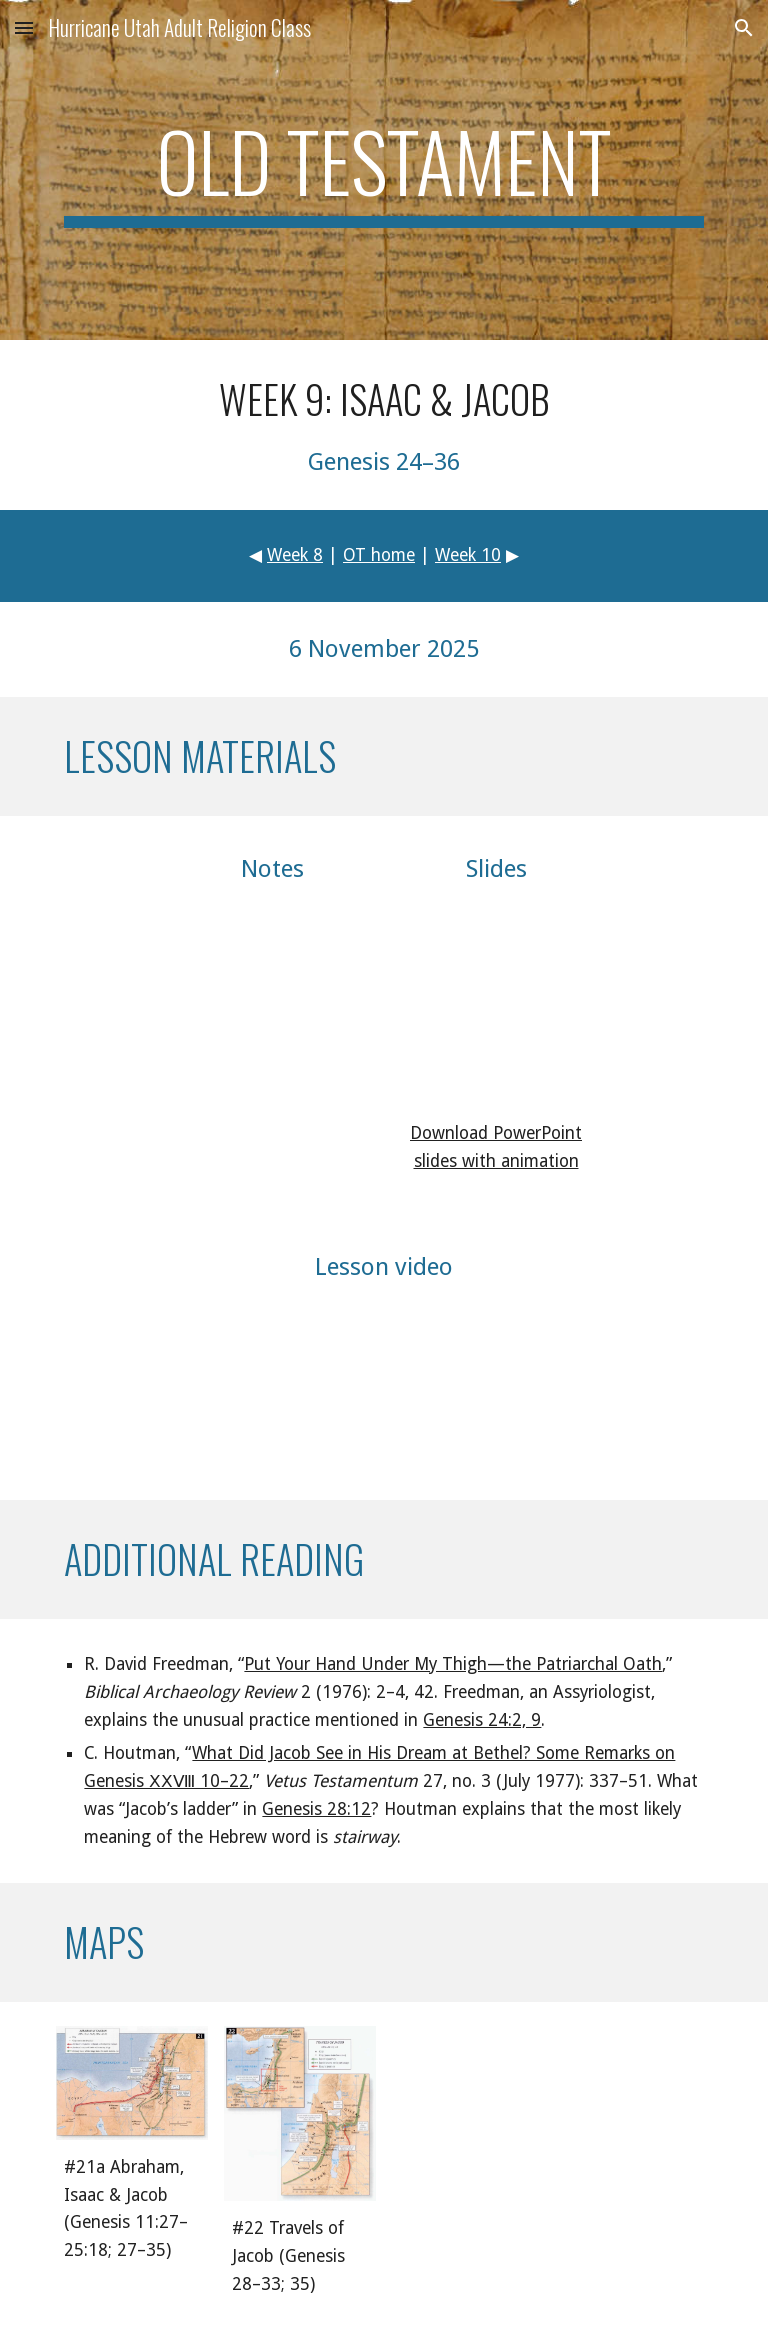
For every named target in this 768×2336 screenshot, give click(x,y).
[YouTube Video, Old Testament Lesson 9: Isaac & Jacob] (383, 1386)
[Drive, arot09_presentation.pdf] (495, 1002)
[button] (24, 27)
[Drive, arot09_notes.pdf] (271, 1002)
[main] (383, 170)
